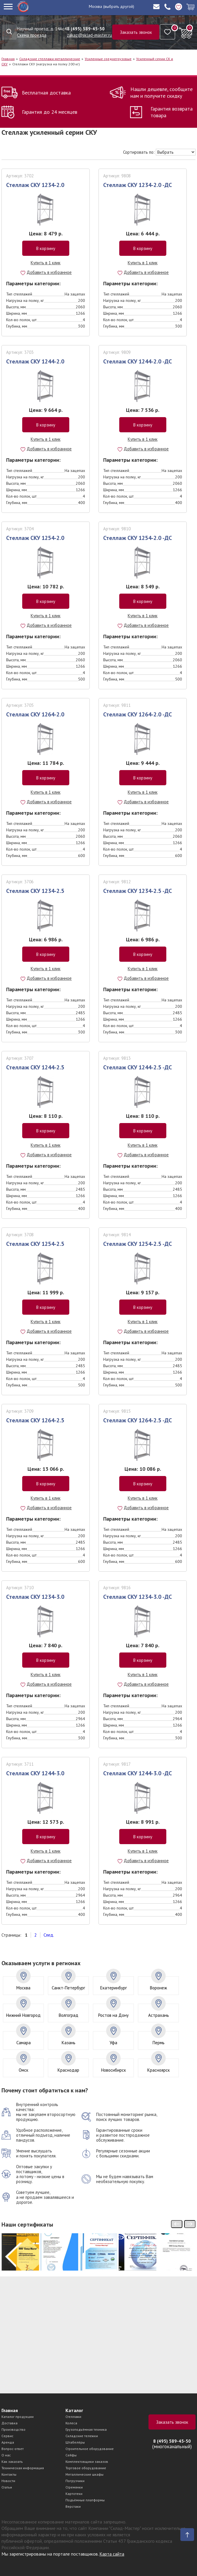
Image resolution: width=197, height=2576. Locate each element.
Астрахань (158, 2015)
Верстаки (73, 2506)
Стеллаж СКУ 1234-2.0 (35, 185)
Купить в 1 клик (46, 262)
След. (49, 1935)
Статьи (6, 2487)
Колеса (71, 2423)
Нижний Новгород (23, 2015)
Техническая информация (22, 2468)
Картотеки (73, 2493)
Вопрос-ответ (12, 2448)
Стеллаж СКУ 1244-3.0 (35, 1773)
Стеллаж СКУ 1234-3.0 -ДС (137, 1597)
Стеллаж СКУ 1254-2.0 (35, 538)
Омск (23, 2070)
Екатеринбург (113, 1988)
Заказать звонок (136, 32)
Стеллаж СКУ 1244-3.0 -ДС (137, 1773)
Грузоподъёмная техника (86, 2429)
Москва (95, 6)
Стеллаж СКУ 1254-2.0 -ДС (137, 538)
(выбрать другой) (118, 6)
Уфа (113, 2042)
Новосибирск (113, 2070)
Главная (8, 59)
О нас (6, 2455)
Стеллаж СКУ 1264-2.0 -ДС (137, 714)
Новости (8, 2481)
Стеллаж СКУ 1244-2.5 (35, 1067)
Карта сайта (111, 2554)
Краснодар (68, 2070)
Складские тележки (81, 2436)
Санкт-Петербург (68, 1988)
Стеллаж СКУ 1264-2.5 (35, 1420)
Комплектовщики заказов (86, 2461)
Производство (13, 2429)
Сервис (7, 2436)
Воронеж (158, 1988)
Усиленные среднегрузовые (108, 59)
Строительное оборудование (89, 2448)
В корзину (45, 248)
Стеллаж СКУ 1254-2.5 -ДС (137, 1244)
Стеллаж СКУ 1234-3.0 (35, 1597)
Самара (23, 2042)
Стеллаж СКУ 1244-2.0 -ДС (137, 361)
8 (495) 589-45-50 (86, 29)
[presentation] (176, 2224)
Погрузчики (74, 2481)
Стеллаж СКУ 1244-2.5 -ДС (137, 1067)
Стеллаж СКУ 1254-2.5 (35, 1244)
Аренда (7, 2442)
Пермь (159, 2042)
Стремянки (74, 2487)
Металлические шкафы (84, 2474)
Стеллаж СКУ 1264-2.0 (35, 714)
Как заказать (12, 2461)
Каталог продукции (17, 2416)
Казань (68, 2042)
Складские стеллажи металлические (49, 59)
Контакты (8, 2474)
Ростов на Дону (113, 2015)
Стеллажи (73, 2416)
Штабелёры (75, 2442)
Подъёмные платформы (85, 2500)
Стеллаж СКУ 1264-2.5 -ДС (137, 1420)
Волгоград (68, 2015)
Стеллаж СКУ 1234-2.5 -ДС (137, 891)
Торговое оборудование (85, 2468)
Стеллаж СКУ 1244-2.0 (35, 361)
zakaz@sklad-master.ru (89, 35)
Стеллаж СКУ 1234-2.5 (35, 891)
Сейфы (71, 2455)
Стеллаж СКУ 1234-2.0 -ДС (137, 185)
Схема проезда (31, 35)
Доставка (9, 2423)
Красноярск (158, 2070)
